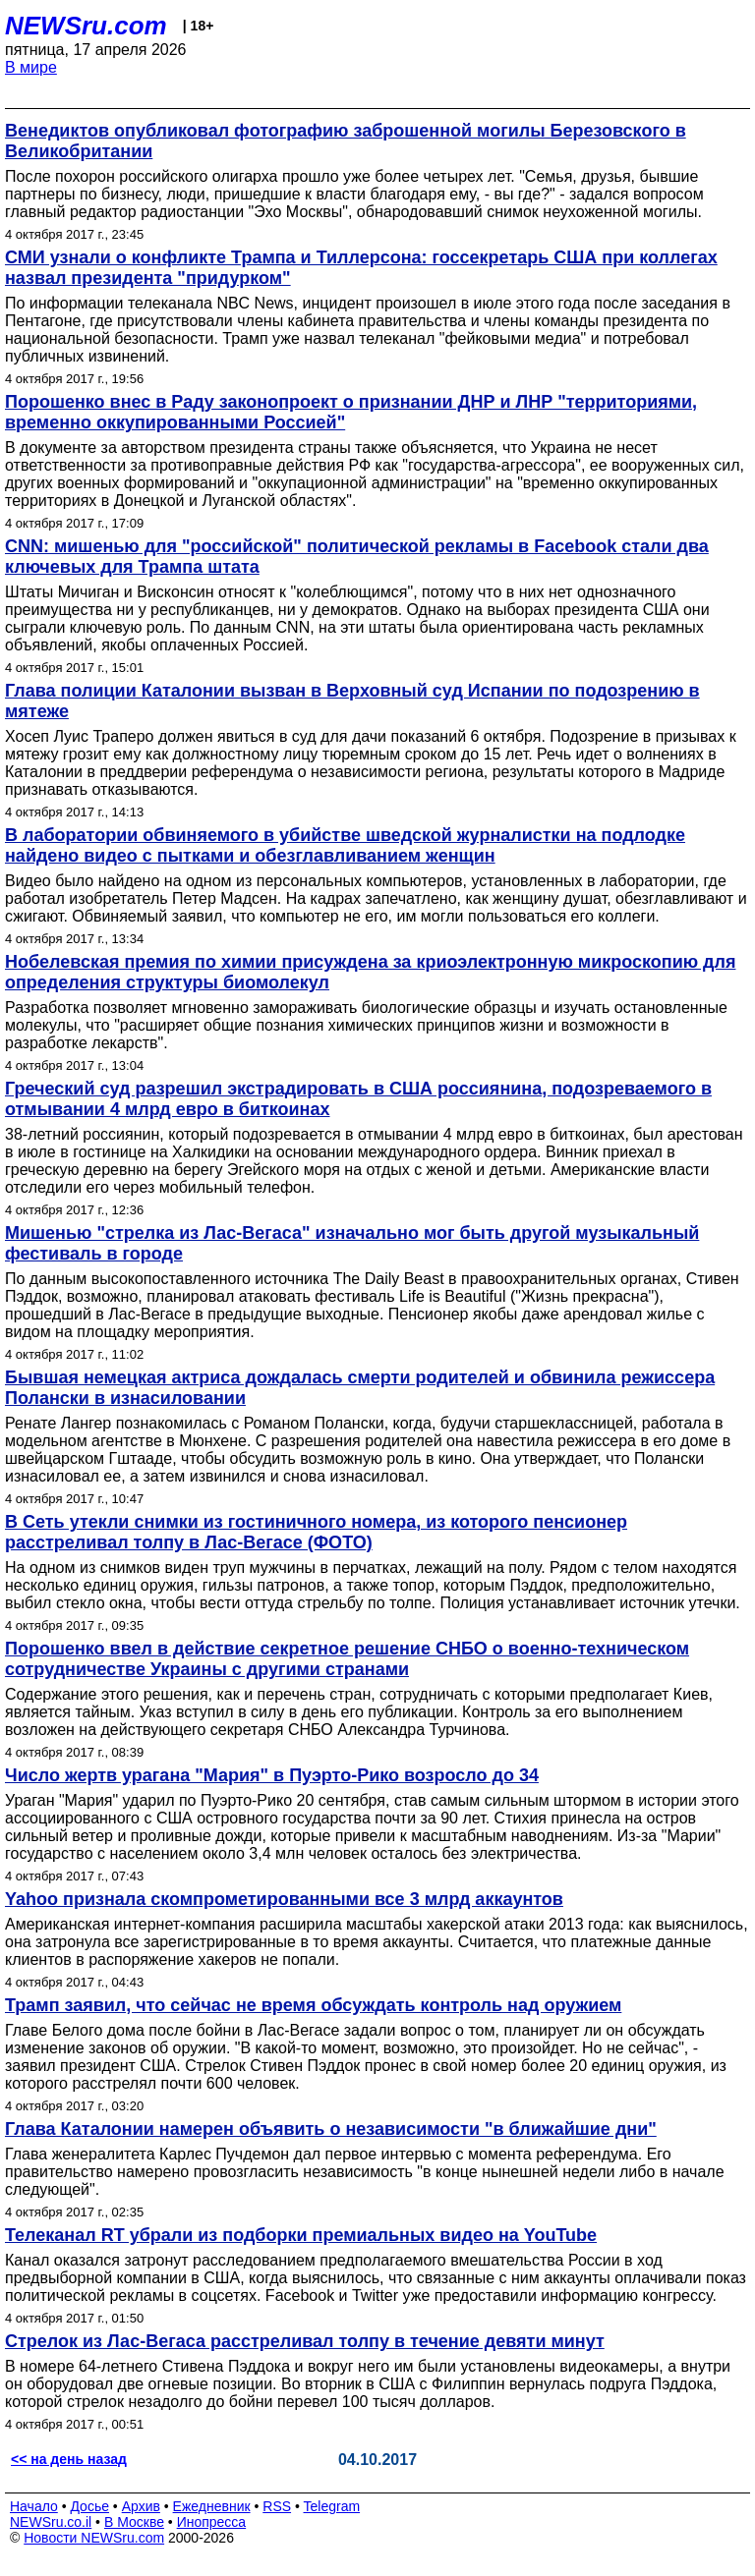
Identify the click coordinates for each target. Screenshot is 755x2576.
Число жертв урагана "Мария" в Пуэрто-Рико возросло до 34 (272, 1775)
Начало (34, 2506)
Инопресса (212, 2522)
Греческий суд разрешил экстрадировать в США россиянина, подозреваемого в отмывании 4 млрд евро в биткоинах (358, 1099)
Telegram (332, 2506)
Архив (141, 2506)
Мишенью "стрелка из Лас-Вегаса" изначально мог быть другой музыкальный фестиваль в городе (352, 1243)
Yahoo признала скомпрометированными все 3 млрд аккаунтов (284, 1899)
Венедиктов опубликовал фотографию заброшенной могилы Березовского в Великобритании (345, 141)
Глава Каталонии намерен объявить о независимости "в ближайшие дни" (331, 2129)
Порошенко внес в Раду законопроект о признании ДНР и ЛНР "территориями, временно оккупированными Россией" (351, 412)
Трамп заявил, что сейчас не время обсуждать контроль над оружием (313, 2005)
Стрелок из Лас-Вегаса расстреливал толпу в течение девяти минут (305, 2341)
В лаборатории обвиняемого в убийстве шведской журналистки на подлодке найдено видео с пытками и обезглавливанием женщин (345, 845)
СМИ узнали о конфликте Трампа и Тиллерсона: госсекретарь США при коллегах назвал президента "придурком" (361, 268)
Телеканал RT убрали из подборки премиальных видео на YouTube (301, 2235)
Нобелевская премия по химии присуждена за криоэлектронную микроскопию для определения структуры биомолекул (370, 972)
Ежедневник (212, 2506)
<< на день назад (69, 2459)
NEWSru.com (86, 25)
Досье (89, 2506)
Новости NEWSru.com (94, 2538)
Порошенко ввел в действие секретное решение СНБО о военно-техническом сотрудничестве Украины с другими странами (347, 1659)
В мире (31, 67)
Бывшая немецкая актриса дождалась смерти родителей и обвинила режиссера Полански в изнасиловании (360, 1388)
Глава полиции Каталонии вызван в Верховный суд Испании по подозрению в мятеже (352, 701)
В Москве (134, 2522)
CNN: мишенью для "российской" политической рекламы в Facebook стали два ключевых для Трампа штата (357, 556)
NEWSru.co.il (50, 2522)
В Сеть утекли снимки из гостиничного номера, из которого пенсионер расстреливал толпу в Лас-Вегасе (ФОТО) (316, 1532)
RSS (276, 2506)
